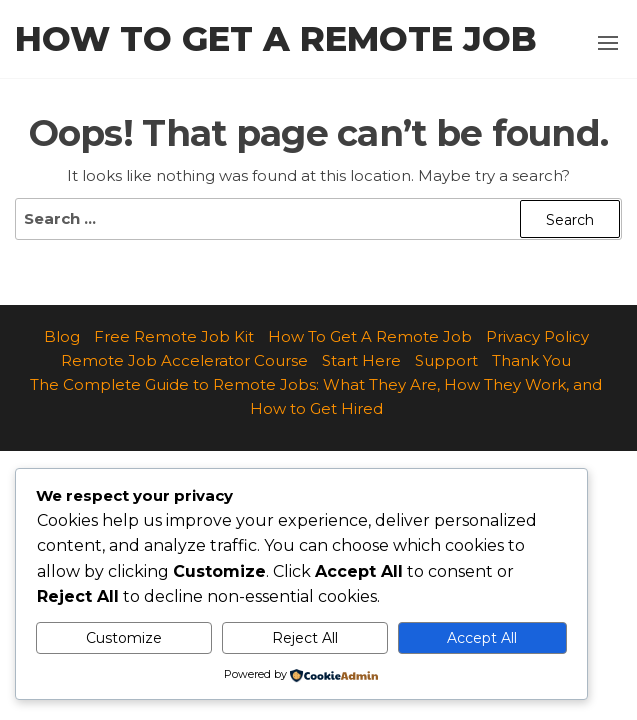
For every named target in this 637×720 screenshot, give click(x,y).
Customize (124, 638)
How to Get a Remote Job (276, 39)
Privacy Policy (537, 336)
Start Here (361, 360)
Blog (62, 336)
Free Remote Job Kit (174, 336)
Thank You (531, 360)
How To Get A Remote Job (370, 336)
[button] (608, 43)
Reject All (305, 638)
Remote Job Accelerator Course (184, 360)
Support (446, 360)
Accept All (482, 638)
